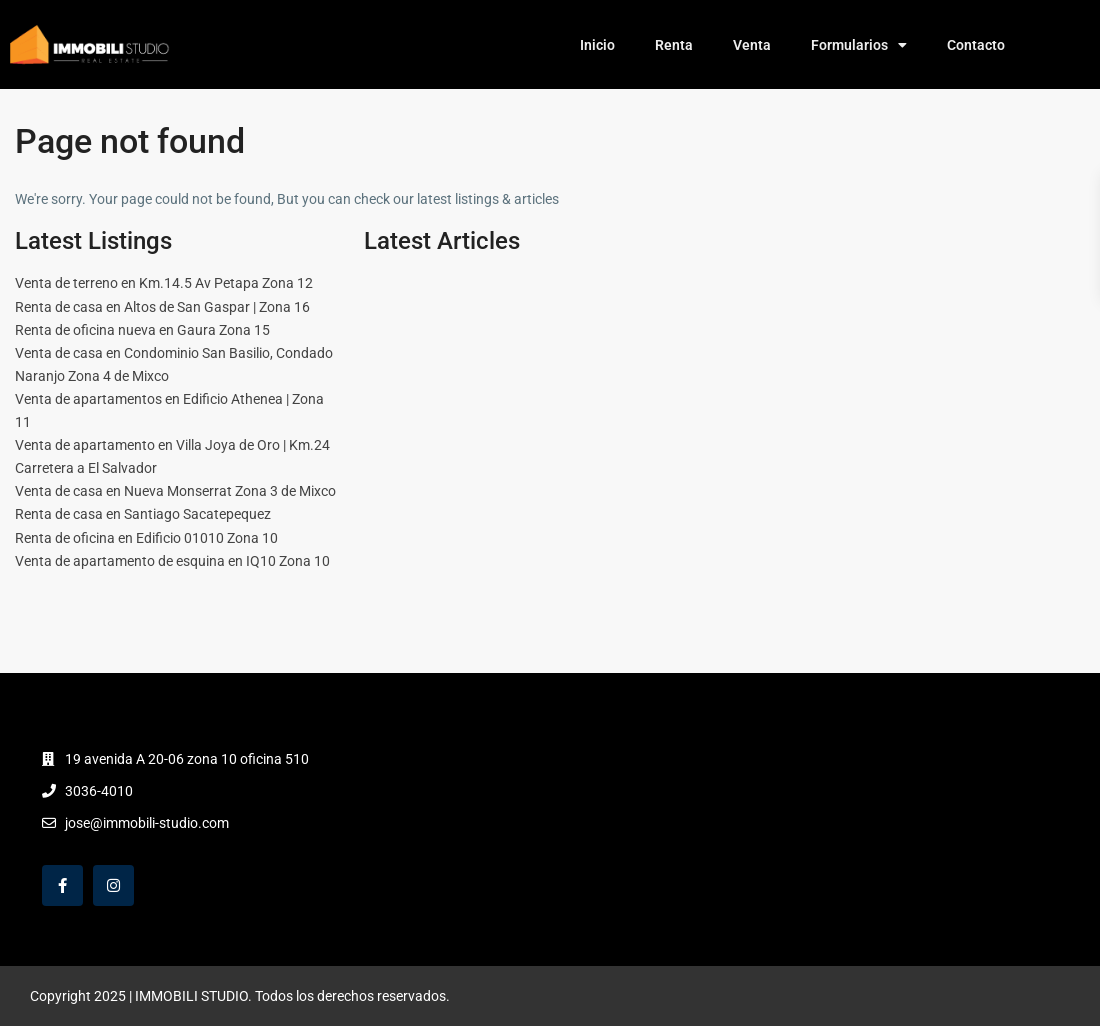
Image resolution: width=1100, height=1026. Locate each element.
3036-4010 (99, 791)
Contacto (976, 45)
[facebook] (62, 885)
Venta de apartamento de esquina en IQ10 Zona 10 (172, 561)
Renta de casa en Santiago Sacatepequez (143, 514)
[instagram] (113, 885)
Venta (752, 45)
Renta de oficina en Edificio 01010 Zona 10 (146, 538)
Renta (674, 45)
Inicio (597, 45)
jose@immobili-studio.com (147, 823)
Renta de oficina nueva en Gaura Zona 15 (142, 330)
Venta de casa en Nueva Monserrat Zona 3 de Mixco (175, 491)
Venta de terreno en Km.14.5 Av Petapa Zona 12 (164, 283)
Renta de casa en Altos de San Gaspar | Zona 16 (162, 307)
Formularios (859, 45)
